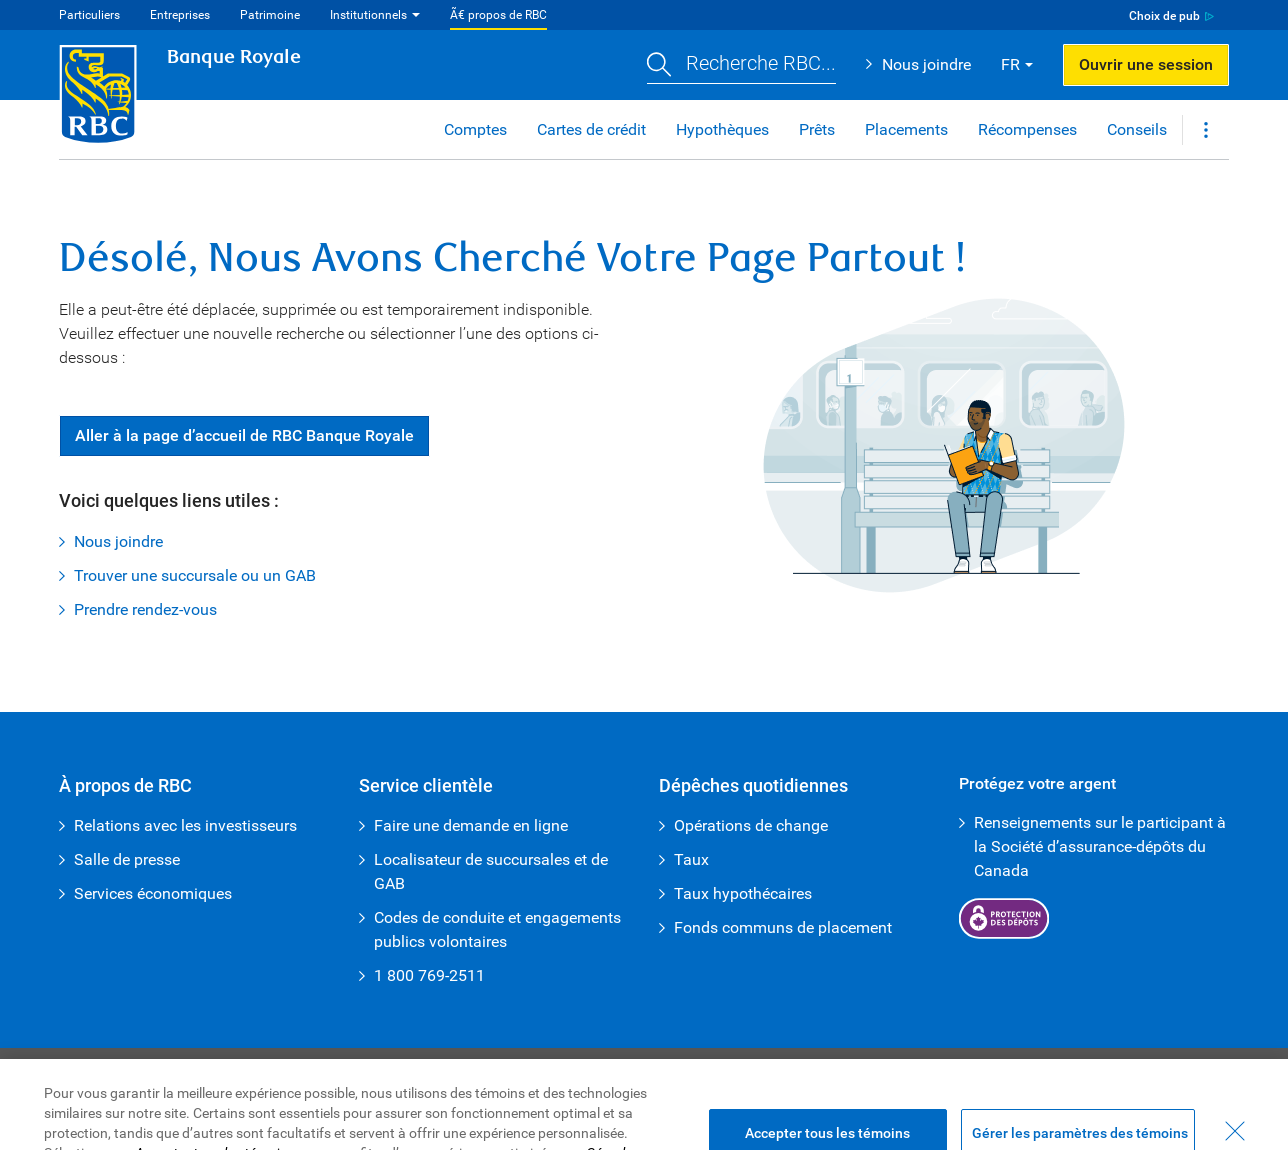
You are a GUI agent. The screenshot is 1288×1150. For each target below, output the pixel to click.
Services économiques (153, 893)
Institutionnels (368, 15)
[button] (741, 65)
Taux (691, 859)
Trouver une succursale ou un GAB (195, 575)
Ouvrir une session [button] (1146, 64)
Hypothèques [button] (722, 129)
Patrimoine (270, 15)
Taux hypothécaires (743, 893)
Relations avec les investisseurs (185, 825)
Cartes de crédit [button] (591, 129)
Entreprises (180, 15)
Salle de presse (127, 859)
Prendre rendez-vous (145, 609)
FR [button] (1010, 64)
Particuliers (89, 15)
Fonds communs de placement (783, 927)
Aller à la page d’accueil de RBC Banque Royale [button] (244, 435)
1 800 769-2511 (429, 975)
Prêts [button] (817, 129)
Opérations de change (751, 825)
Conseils (1137, 129)
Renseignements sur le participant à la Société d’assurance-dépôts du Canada (1100, 846)
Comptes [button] (475, 129)
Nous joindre (926, 64)
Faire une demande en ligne (471, 825)
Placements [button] (906, 129)
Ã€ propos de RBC (498, 15)
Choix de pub (1164, 16)
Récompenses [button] (1027, 129)
